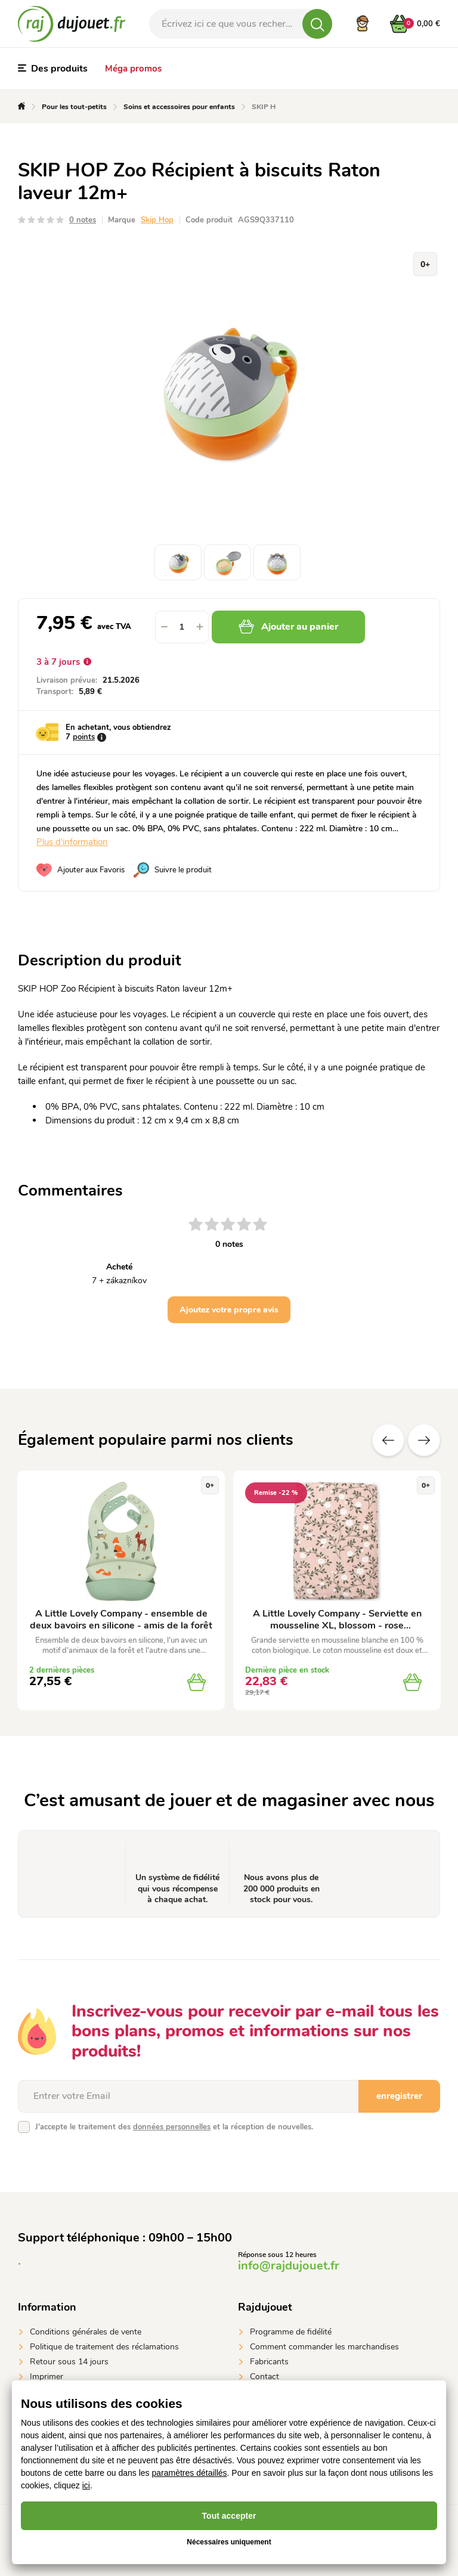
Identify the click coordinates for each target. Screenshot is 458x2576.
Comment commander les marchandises (324, 2346)
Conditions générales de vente (85, 2331)
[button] (199, 627)
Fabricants (269, 2361)
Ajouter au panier (288, 627)
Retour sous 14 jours (69, 2361)
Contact (264, 2376)
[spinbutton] (182, 627)
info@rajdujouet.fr (288, 2266)
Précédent (388, 1440)
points (84, 737)
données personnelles (172, 2127)
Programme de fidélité (291, 2331)
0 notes (82, 220)
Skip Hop (157, 220)
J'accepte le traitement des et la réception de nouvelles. (174, 2127)
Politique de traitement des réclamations (104, 2346)
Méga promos (133, 69)
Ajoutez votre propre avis (229, 1309)
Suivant (424, 1440)
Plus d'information (72, 842)
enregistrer (399, 2096)
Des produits (53, 68)
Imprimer (46, 2376)
